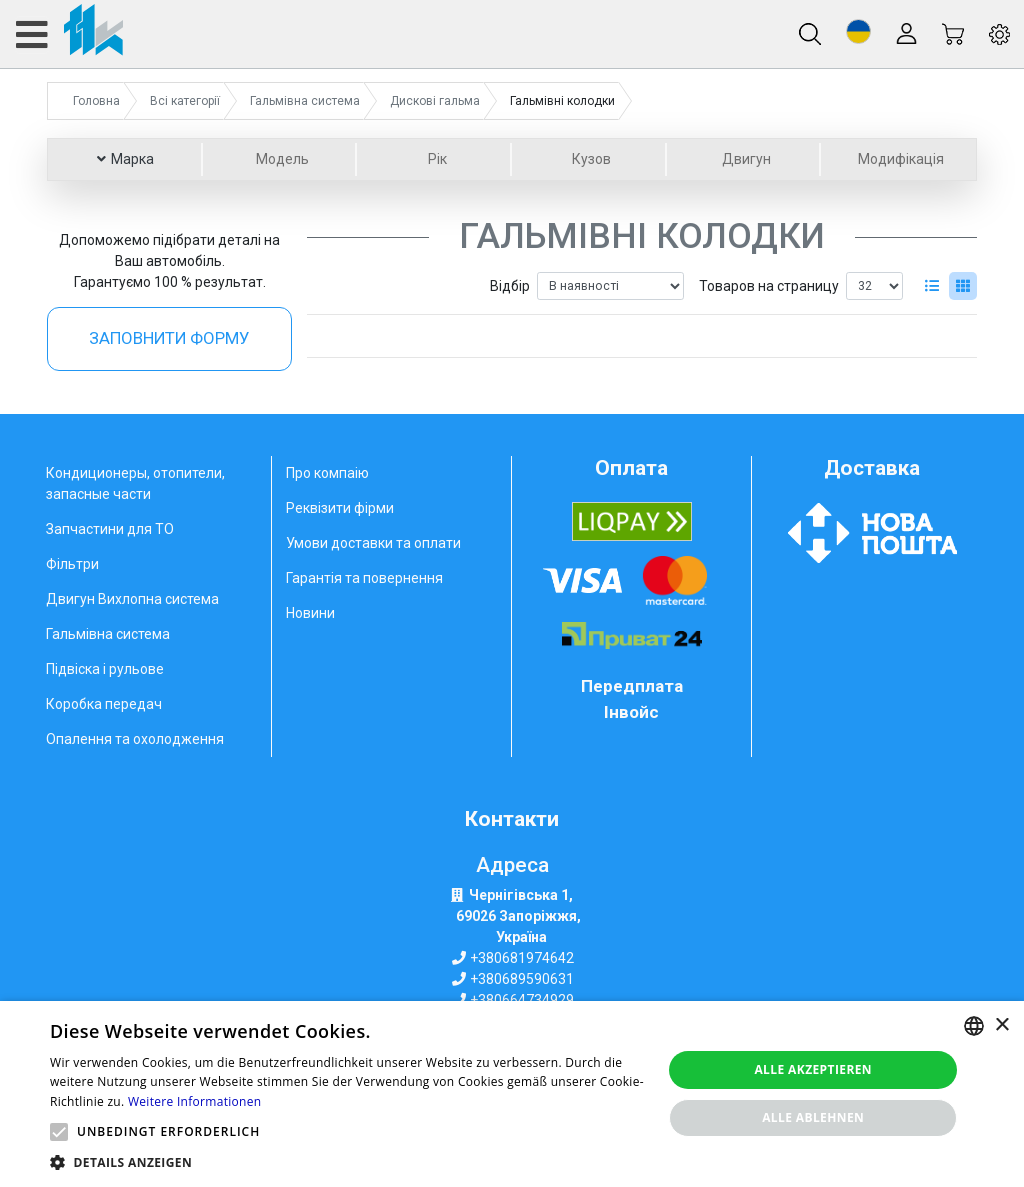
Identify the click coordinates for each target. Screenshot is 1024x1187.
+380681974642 (522, 958)
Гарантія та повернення (364, 578)
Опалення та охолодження (135, 739)
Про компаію (327, 473)
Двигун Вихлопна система (132, 599)
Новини (310, 613)
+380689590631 (522, 979)
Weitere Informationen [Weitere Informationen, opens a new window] (195, 1101)
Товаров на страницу (769, 286)
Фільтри (72, 564)
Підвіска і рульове (105, 669)
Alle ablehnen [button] (813, 1117)
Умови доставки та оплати (373, 543)
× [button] (1001, 1025)
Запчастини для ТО (110, 529)
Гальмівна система (108, 634)
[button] (858, 31)
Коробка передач (104, 704)
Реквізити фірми (340, 508)
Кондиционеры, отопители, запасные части (135, 483)
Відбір (510, 286)
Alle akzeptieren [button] (813, 1069)
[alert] (512, 1094)
